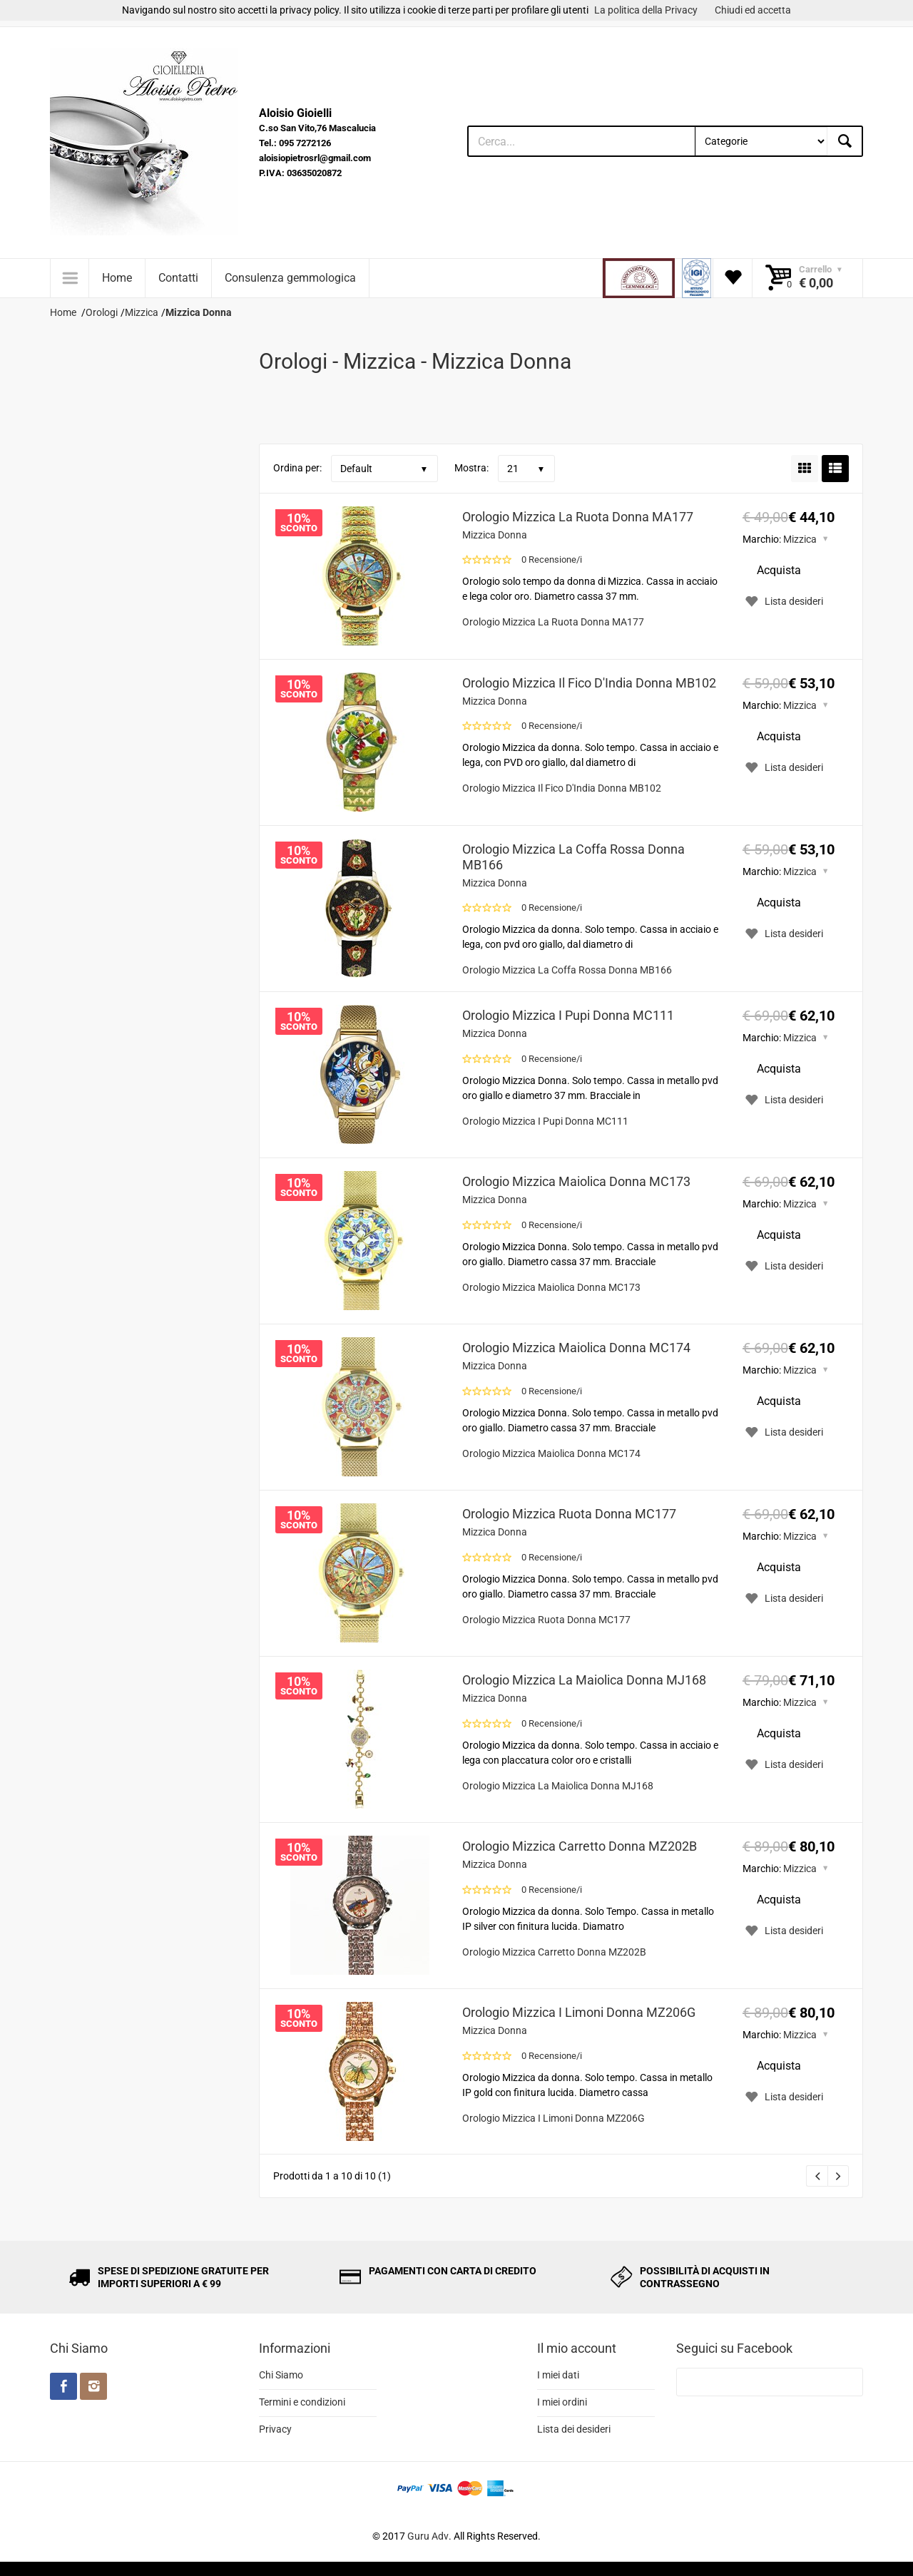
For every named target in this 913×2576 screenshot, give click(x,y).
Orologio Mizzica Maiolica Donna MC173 (576, 1181)
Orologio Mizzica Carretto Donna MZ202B (579, 1846)
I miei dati (558, 2375)
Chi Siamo (281, 2375)
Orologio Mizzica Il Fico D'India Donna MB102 (589, 682)
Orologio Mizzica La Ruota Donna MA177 (577, 516)
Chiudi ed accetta (753, 10)
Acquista (779, 570)
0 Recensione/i (551, 559)
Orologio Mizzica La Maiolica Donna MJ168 (584, 1679)
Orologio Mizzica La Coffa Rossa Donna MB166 (573, 857)
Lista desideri (783, 601)
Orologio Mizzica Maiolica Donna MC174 (576, 1347)
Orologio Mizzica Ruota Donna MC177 (569, 1513)
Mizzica (800, 539)
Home (117, 278)
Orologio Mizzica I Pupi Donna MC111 (568, 1015)
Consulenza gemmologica (290, 278)
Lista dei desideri (574, 2429)
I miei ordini (562, 2402)
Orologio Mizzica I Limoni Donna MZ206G (578, 2012)
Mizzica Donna (494, 535)
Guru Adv (428, 2536)
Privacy (275, 2429)
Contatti (178, 278)
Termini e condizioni (302, 2402)
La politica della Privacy (646, 10)
